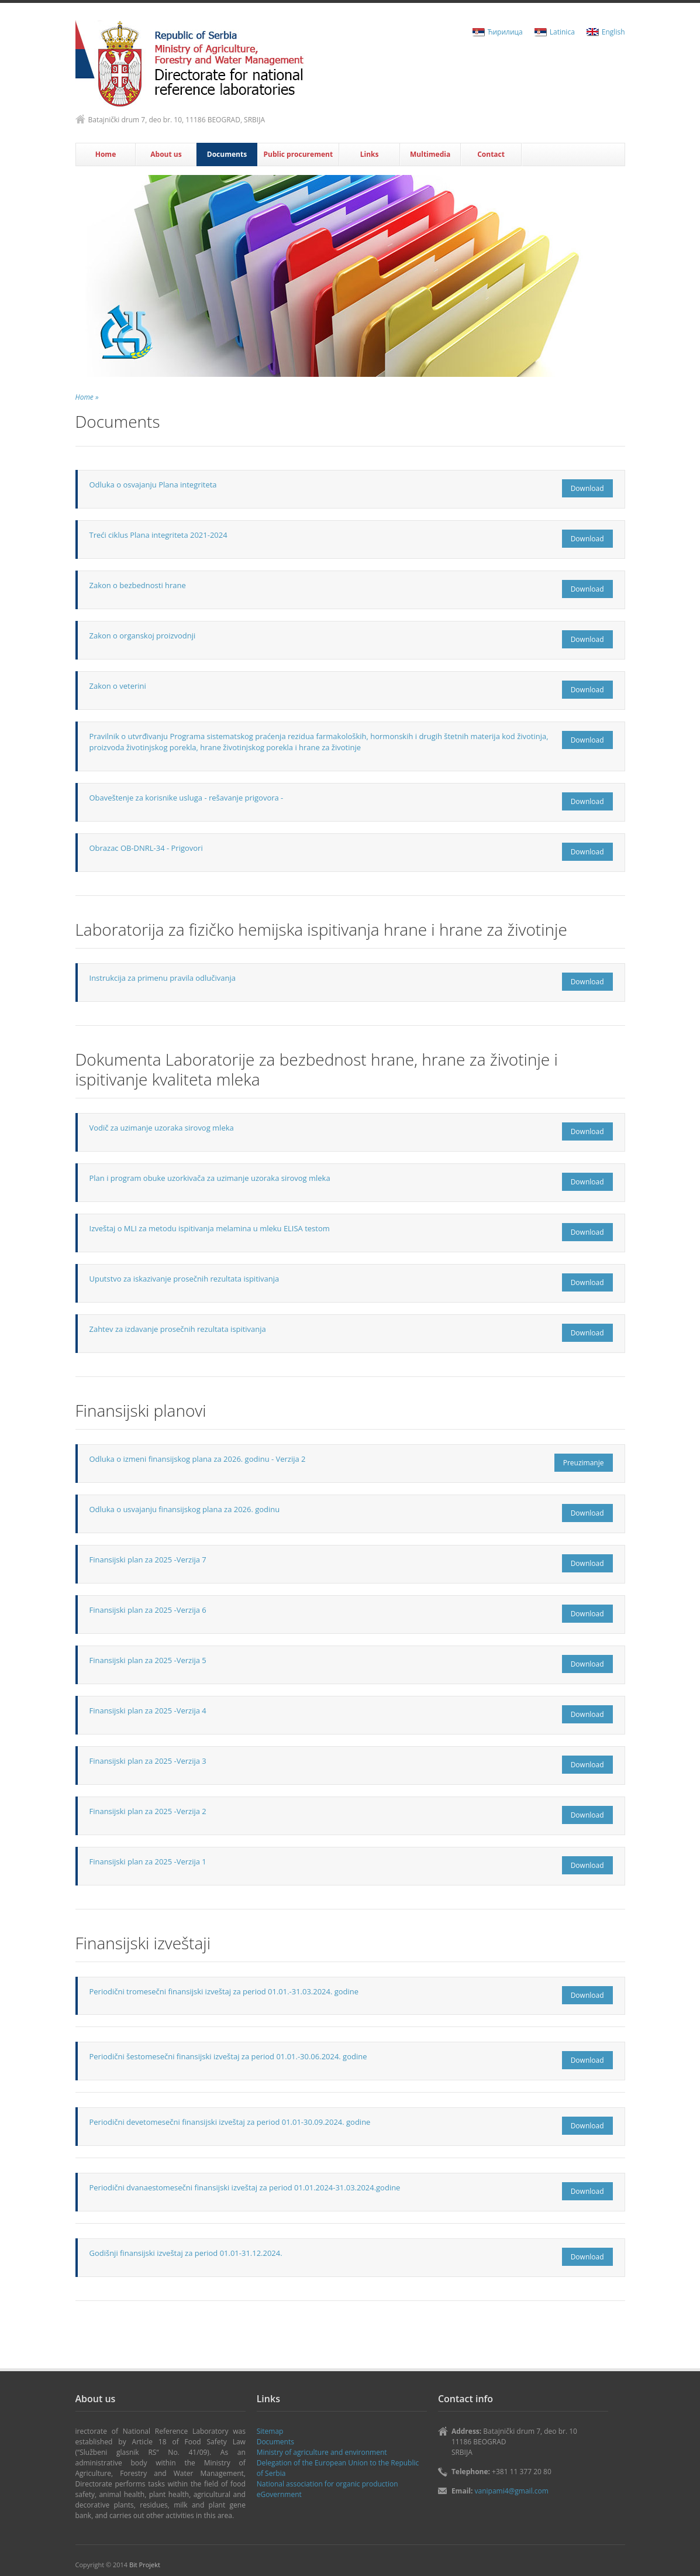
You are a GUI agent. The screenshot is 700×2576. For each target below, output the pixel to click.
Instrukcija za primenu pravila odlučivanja (162, 978)
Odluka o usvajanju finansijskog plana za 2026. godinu (184, 1509)
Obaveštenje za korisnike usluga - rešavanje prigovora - (186, 797)
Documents (227, 154)
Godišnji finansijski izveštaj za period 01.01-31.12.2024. (185, 2253)
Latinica (562, 32)
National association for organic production (327, 2484)
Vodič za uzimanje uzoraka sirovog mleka (161, 1127)
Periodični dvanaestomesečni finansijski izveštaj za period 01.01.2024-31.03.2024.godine (245, 2187)
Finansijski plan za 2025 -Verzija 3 (147, 1761)
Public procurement (298, 154)
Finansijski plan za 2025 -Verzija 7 (147, 1559)
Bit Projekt (144, 2564)
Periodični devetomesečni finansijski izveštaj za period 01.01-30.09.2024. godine (230, 2122)
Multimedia (430, 154)
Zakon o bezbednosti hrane (137, 585)
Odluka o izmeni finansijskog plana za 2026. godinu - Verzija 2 (197, 1459)
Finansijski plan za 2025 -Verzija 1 (147, 1861)
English (613, 32)
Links (369, 154)
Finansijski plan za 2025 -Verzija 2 (147, 1811)
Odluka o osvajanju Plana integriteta (153, 484)
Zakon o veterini (117, 686)
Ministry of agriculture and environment (322, 2452)
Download (587, 488)
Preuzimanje (583, 1463)
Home (105, 154)
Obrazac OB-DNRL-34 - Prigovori (146, 848)
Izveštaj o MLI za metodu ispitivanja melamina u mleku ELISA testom (209, 1228)
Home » (87, 397)
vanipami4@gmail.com (512, 2491)
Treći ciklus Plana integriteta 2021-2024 (158, 535)
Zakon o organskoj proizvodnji (142, 635)
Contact (491, 154)
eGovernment (279, 2494)
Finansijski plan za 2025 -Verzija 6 (147, 1610)
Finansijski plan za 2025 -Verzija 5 (147, 1660)
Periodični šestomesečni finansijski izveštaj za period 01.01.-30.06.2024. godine (228, 2056)
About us (165, 154)
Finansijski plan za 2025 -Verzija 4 (147, 1710)
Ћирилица (505, 32)
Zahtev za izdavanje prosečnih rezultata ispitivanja (177, 1329)
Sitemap (270, 2431)
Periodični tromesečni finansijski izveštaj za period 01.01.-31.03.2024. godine (224, 1991)
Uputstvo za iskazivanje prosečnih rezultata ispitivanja (184, 1278)
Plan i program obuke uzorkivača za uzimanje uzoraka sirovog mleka (209, 1178)
